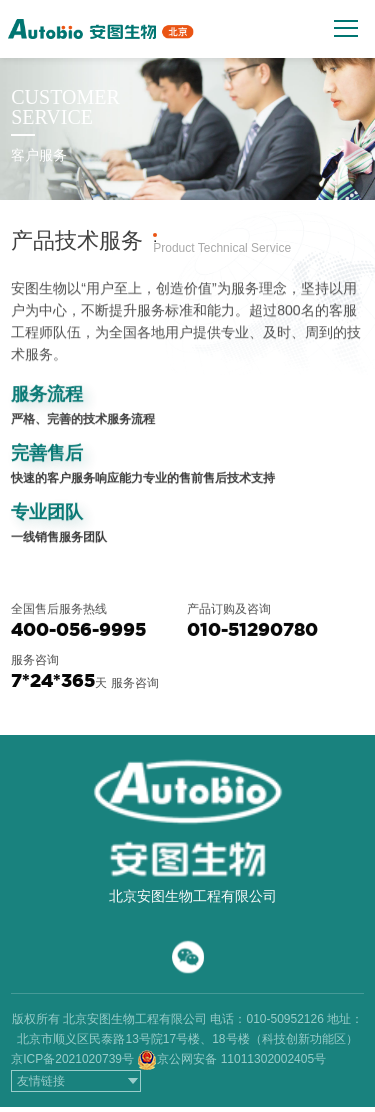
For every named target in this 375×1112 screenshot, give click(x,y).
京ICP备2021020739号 (72, 1059)
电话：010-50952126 (266, 1019)
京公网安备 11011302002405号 (241, 1059)
